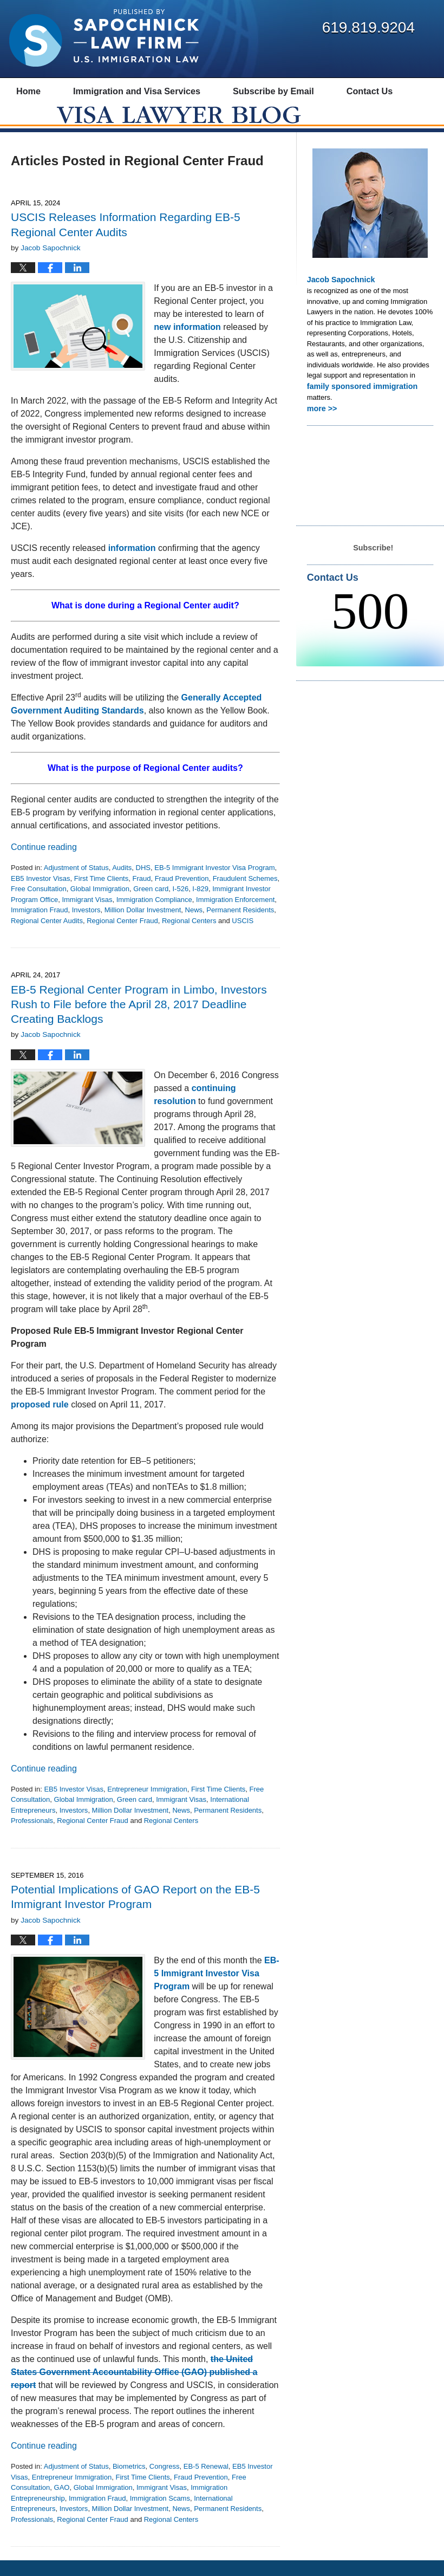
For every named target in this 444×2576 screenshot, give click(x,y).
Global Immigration (99, 905)
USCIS (242, 936)
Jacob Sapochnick (338, 295)
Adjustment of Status (76, 884)
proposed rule (40, 1420)
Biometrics (129, 2482)
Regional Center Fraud (122, 936)
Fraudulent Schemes (245, 894)
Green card (150, 905)
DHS (143, 884)
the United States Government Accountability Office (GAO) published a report (134, 2387)
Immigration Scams (160, 2514)
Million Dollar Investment (143, 926)
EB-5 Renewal (206, 2482)
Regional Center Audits (47, 936)
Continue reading (44, 863)
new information (187, 343)
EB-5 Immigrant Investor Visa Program (214, 884)
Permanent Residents (240, 926)
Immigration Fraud (39, 926)
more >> (321, 422)
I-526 (180, 905)
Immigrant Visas (87, 915)
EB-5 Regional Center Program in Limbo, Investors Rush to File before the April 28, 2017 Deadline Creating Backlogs (139, 1020)
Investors (86, 926)
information (132, 564)
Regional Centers (189, 936)
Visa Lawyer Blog (104, 38)
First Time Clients (101, 894)
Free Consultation (39, 905)
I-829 (200, 905)
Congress (164, 2482)
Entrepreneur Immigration (147, 1805)
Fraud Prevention (182, 894)
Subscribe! (373, 560)
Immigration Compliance (154, 915)
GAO (62, 2503)
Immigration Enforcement (235, 915)
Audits (122, 884)
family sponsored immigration (357, 401)
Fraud (141, 894)
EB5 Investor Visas (40, 894)
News (194, 926)
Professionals (32, 1837)
